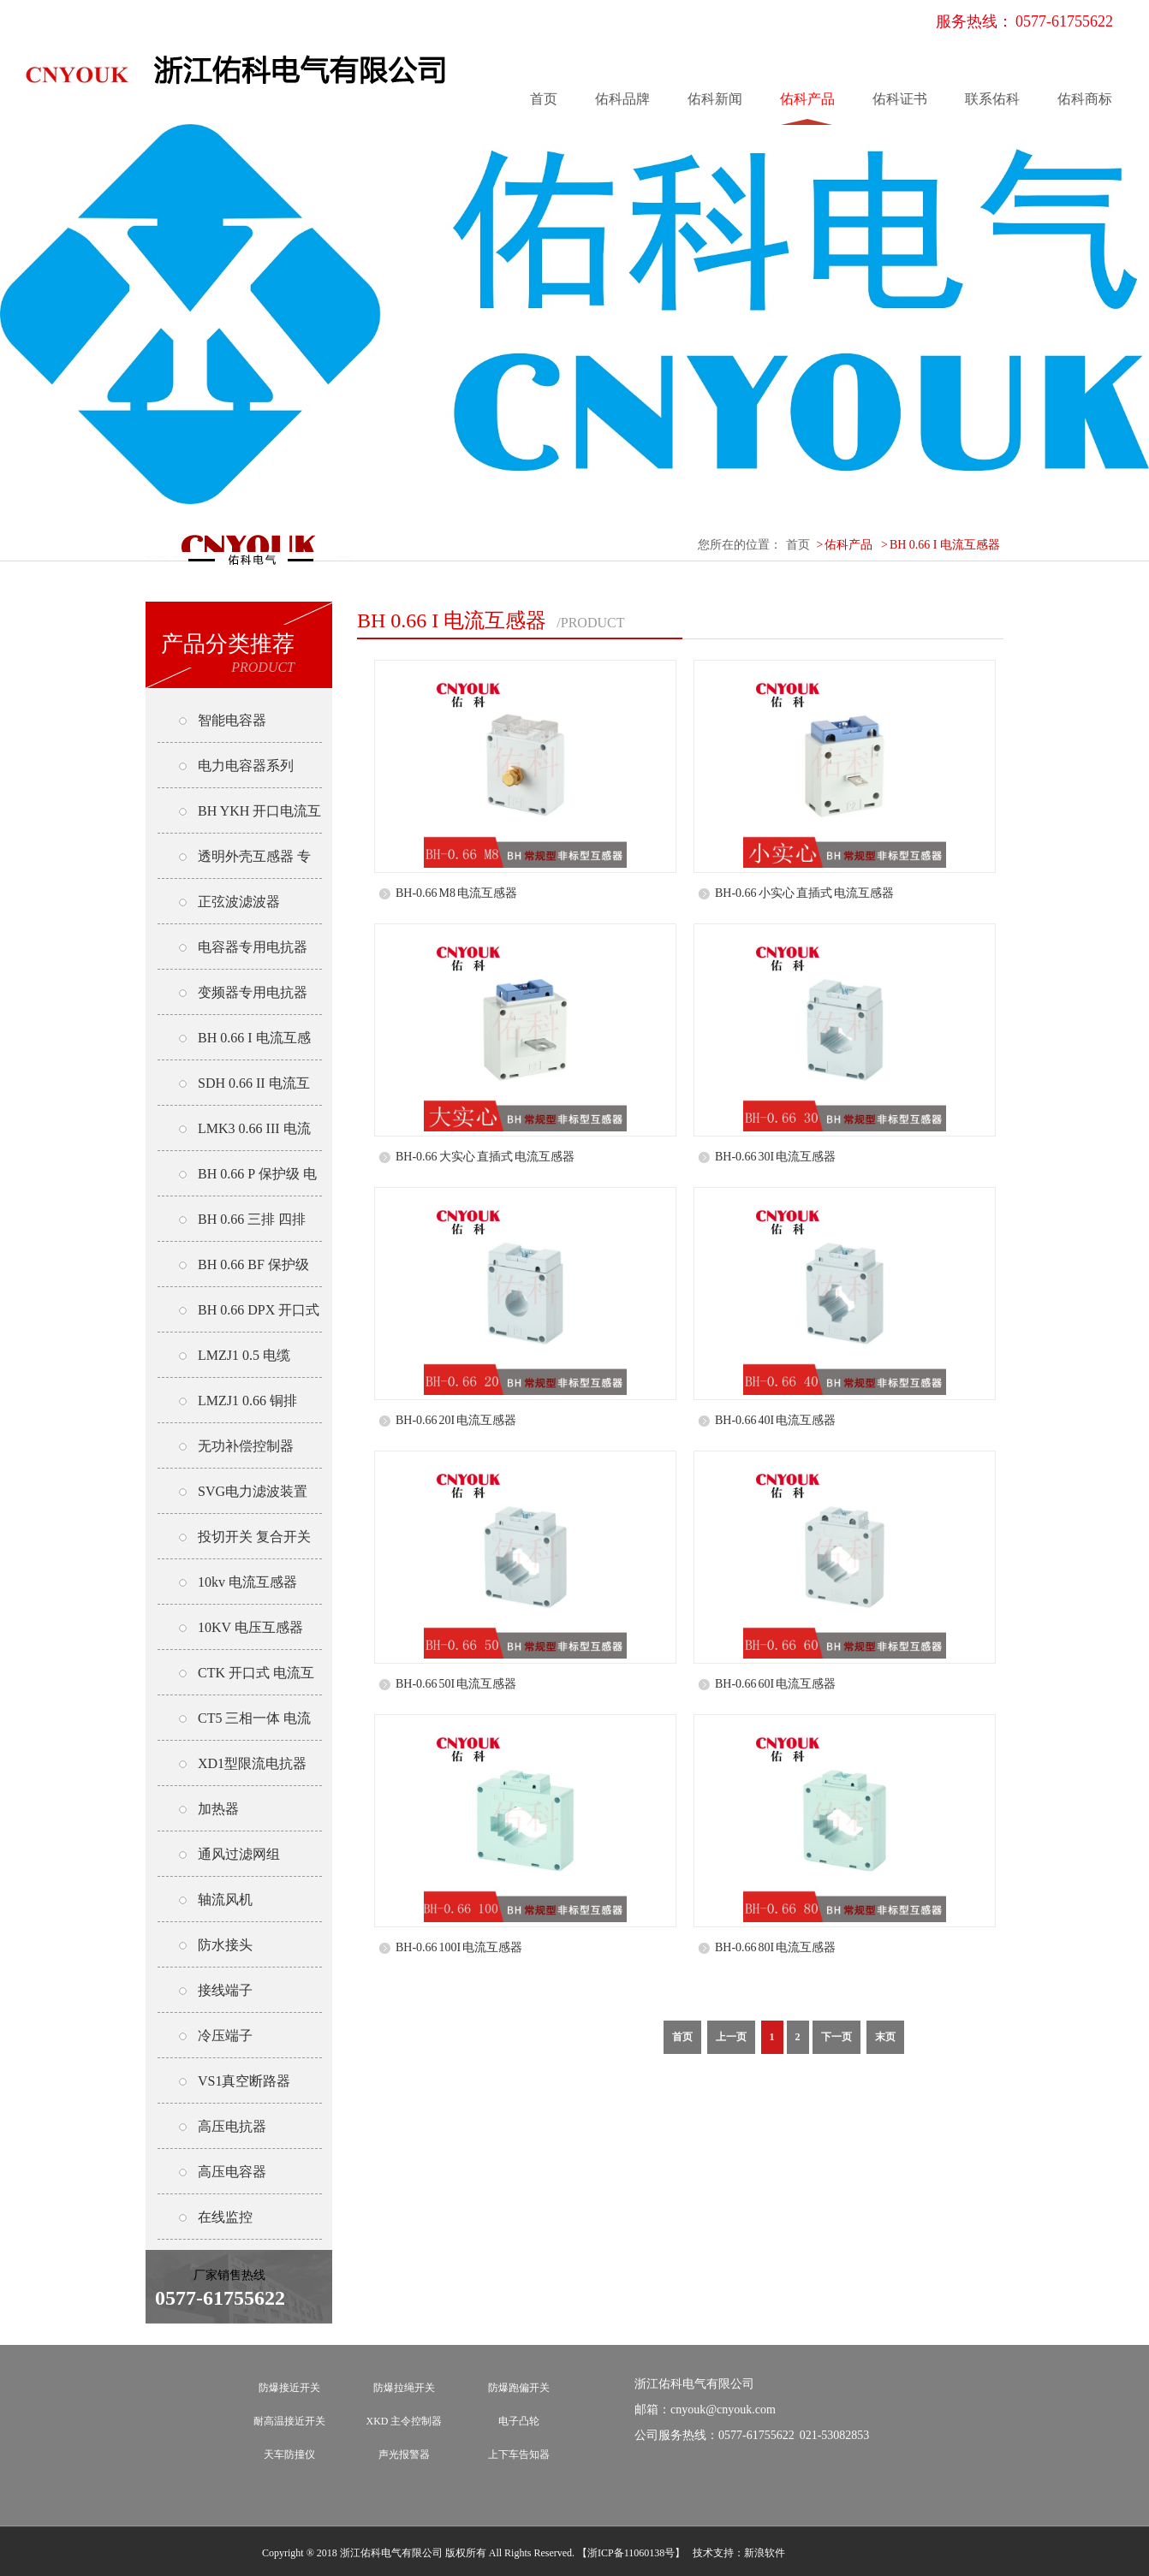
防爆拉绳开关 (404, 2388)
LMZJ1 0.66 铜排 (247, 1400)
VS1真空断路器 (244, 2081)
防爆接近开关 (289, 2388)
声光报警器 (404, 2454)
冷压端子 (225, 2035)
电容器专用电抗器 (252, 947)
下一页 (836, 2037)
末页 (885, 2037)
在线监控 (225, 2217)
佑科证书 (899, 99)
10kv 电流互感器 (247, 1582)
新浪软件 (764, 2553)
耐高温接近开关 (289, 2421)
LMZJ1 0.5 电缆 (244, 1355)
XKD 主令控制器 (404, 2421)
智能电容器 (232, 720)
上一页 (731, 2037)
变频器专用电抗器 (252, 992)
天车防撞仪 (289, 2454)
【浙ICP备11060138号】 (631, 2553)
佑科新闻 (715, 99)
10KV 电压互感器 (250, 1627)
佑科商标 (1084, 99)
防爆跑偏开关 (519, 2388)
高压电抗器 (232, 2126)
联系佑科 (992, 99)
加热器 (218, 1808)
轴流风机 (225, 1899)
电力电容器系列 (246, 765)
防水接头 (225, 1945)
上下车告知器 (519, 2454)
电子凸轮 (518, 2421)
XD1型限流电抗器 (252, 1763)
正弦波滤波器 (239, 901)
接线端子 (225, 1990)
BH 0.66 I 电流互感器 (945, 544)
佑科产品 (807, 99)
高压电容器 (232, 2171)
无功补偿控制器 (246, 1446)
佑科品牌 (622, 99)
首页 (543, 99)
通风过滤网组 (239, 1854)
